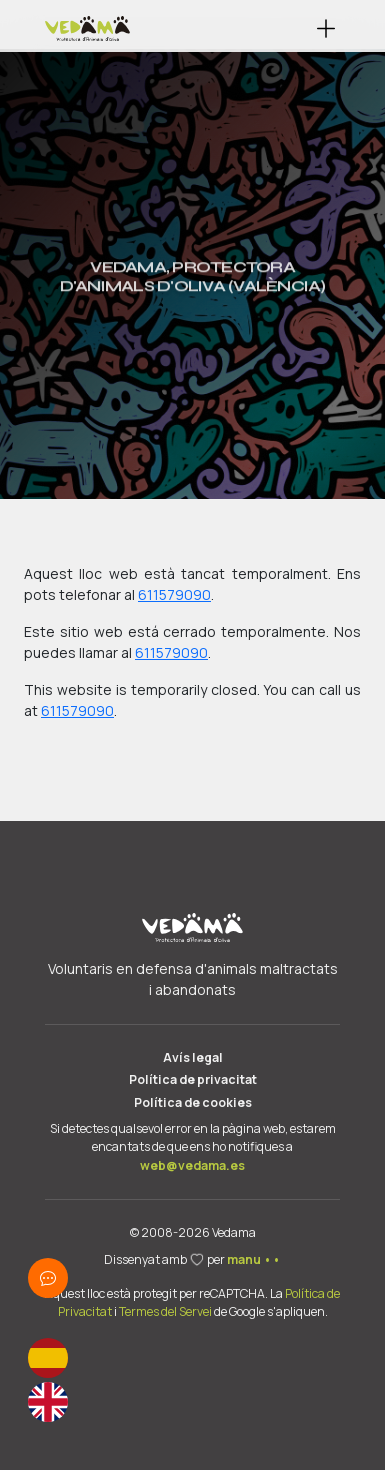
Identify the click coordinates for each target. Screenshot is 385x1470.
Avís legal (193, 1057)
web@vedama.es (192, 1165)
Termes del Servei (165, 1311)
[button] (326, 28)
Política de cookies (193, 1102)
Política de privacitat (193, 1079)
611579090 (174, 594)
